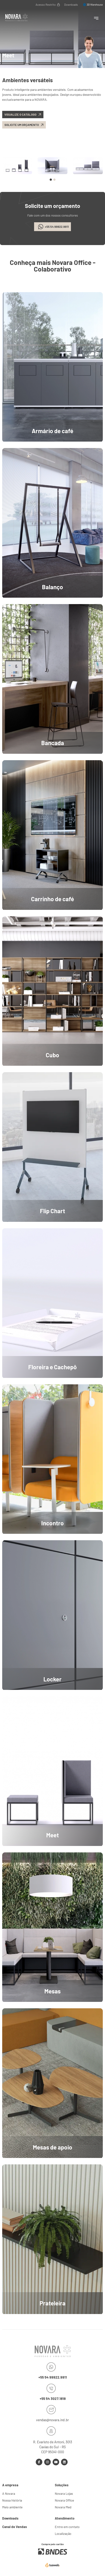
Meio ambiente (12, 2507)
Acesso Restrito (48, 4)
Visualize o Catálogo (22, 115)
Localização (63, 2534)
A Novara (8, 2493)
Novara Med (63, 2507)
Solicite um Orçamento (24, 125)
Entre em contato (67, 2527)
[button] (51, 180)
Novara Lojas (64, 2493)
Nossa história (12, 2500)
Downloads (71, 4)
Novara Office (64, 2500)
